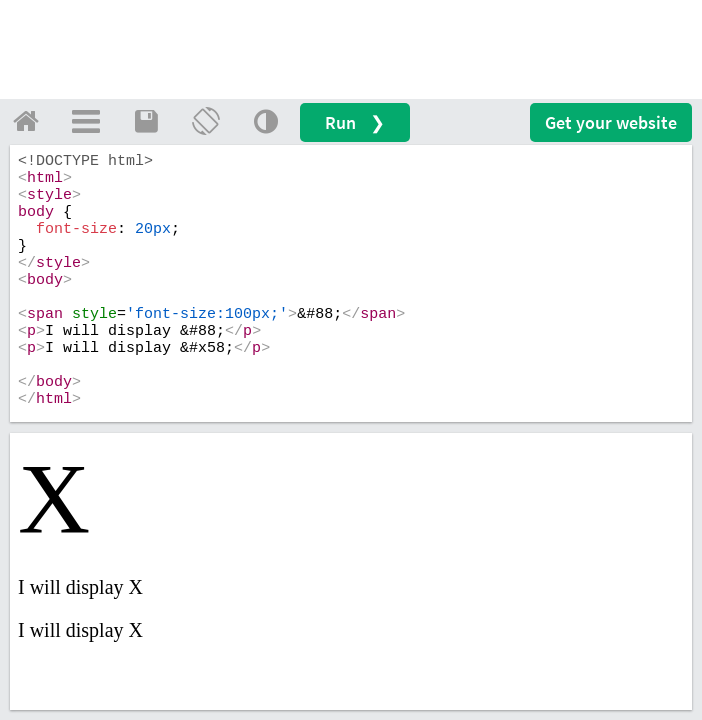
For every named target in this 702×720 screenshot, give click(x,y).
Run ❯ (355, 122)
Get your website (611, 122)
